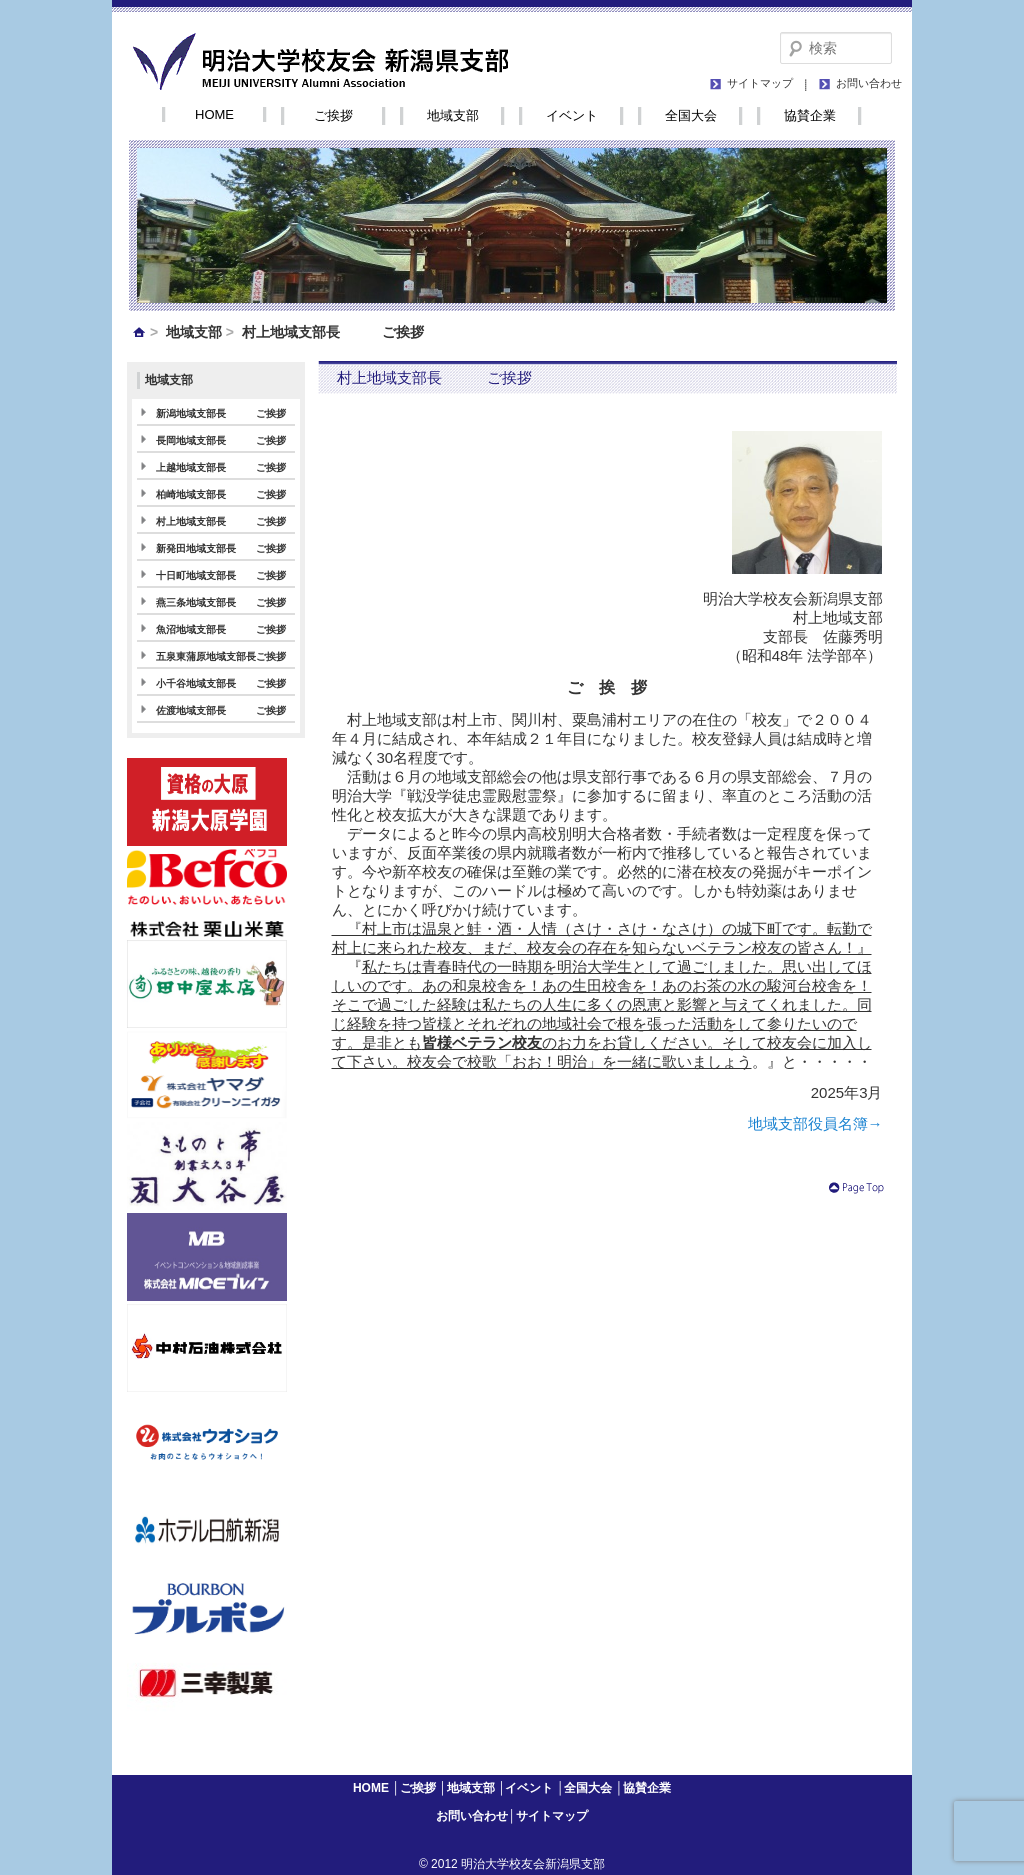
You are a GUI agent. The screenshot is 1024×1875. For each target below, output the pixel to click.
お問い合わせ (869, 83)
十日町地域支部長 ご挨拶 (221, 575)
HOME (214, 114)
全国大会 (691, 115)
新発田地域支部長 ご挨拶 (221, 548)
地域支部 (453, 115)
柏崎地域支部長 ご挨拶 (221, 494)
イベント (572, 115)
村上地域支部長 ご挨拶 (221, 521)
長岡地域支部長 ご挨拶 (221, 440)
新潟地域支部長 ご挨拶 (221, 413)
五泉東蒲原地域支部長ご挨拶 (221, 656)
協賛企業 (810, 115)
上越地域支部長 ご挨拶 (221, 467)
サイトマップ (760, 83)
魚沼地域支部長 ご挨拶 (221, 629)
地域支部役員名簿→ (815, 1123)
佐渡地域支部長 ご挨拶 (221, 710)
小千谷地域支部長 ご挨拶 (221, 683)
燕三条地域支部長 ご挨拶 (221, 602)
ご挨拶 (333, 115)
